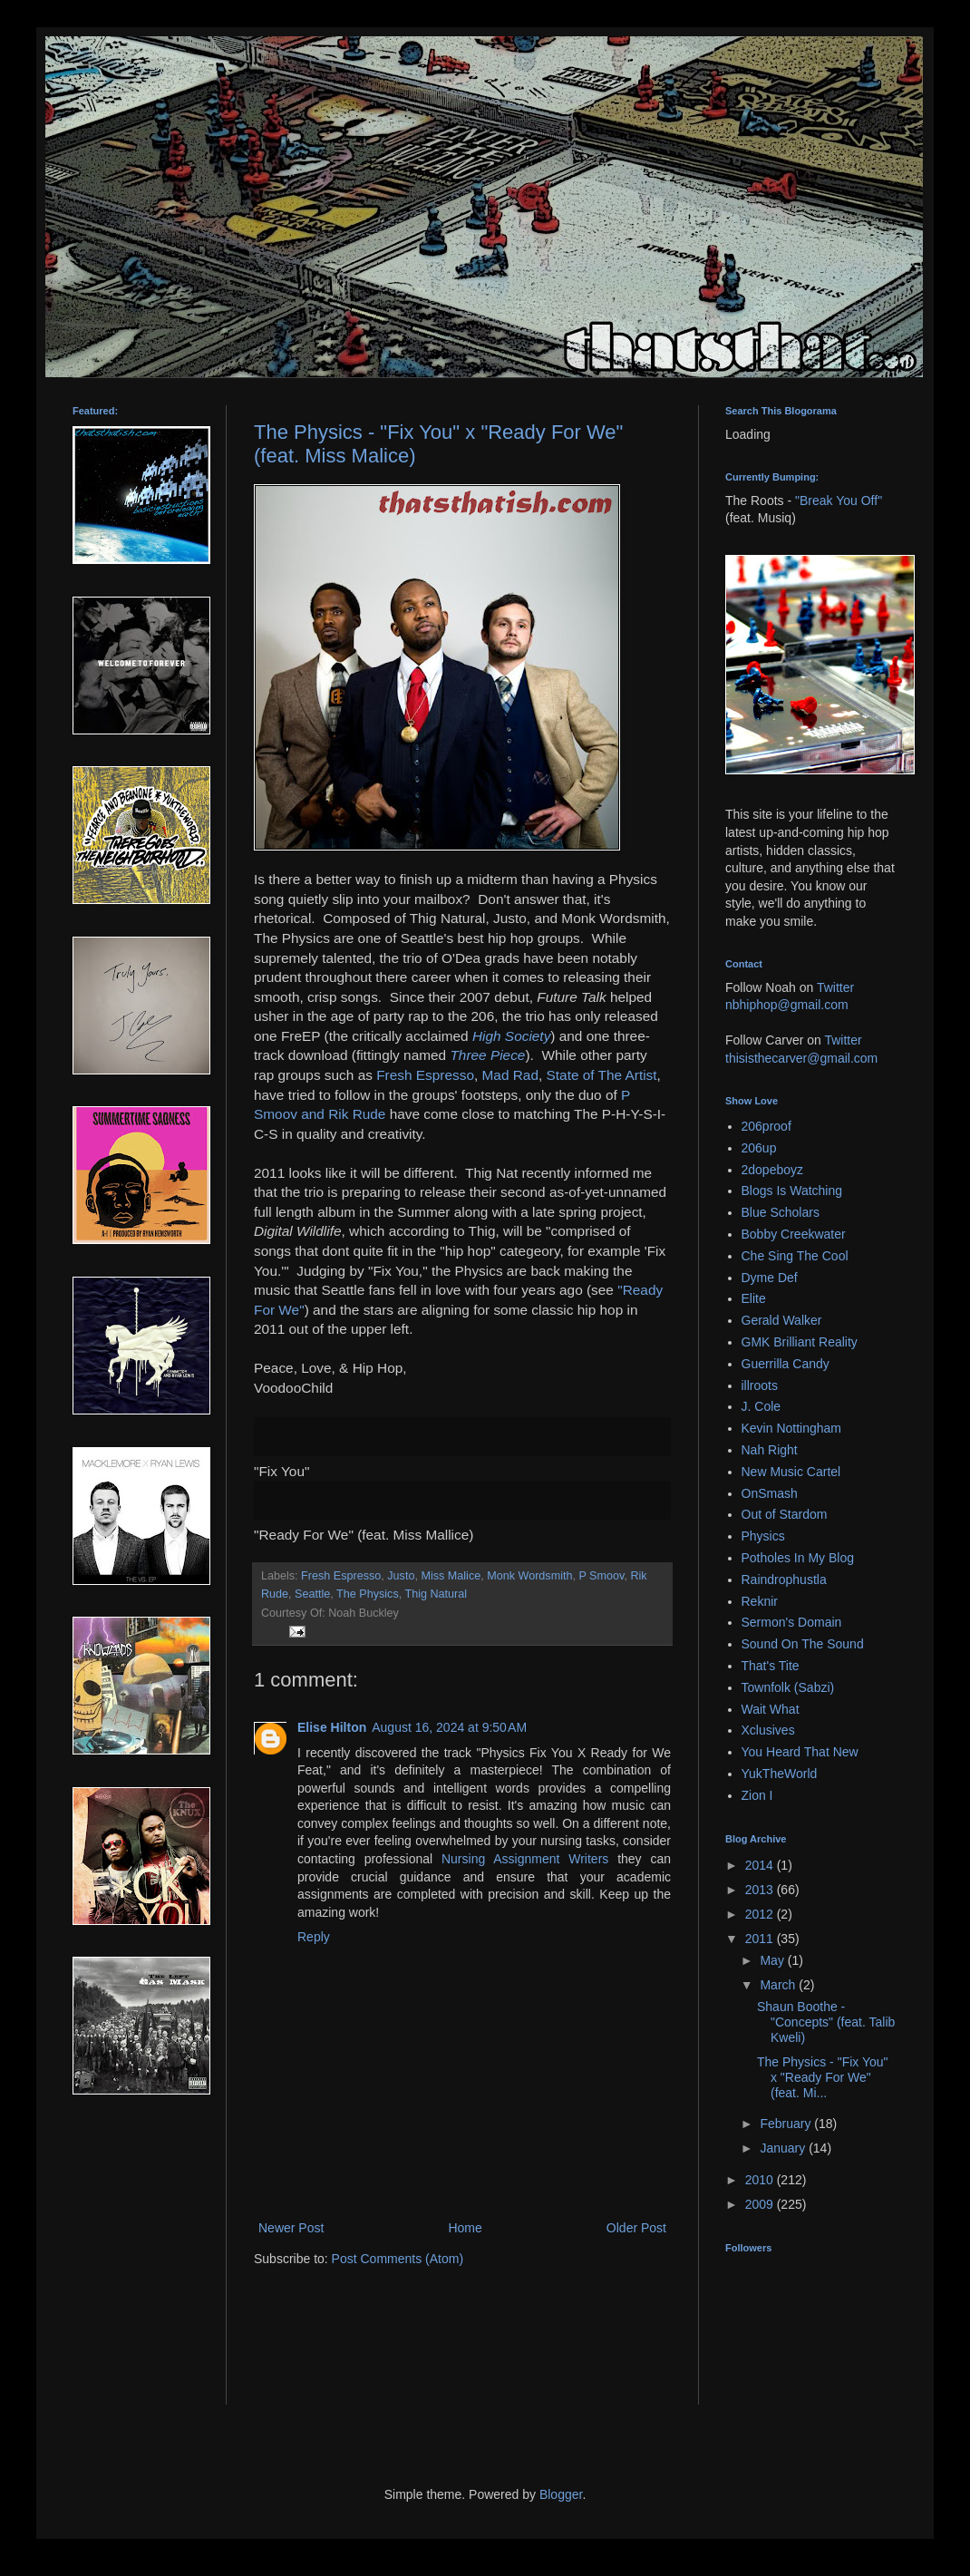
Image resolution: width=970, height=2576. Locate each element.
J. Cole (761, 1406)
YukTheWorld (780, 1773)
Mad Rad (510, 1075)
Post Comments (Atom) (397, 2258)
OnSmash (770, 1493)
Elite (754, 1298)
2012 (761, 1914)
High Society (511, 1036)
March (779, 1985)
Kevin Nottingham (792, 1428)
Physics (763, 1536)
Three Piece (487, 1055)
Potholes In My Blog (798, 1557)
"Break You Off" (838, 500)
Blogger (560, 2494)
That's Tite (771, 1665)
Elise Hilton (331, 1727)
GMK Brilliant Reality (800, 1342)
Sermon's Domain (792, 1622)
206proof (766, 1126)
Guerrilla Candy (785, 1363)
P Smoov (601, 1576)
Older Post (636, 2228)
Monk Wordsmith (529, 1576)
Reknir (760, 1601)
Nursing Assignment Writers (524, 1859)
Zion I (757, 1795)
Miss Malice (450, 1576)
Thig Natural (435, 1594)
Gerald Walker (782, 1320)
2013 (761, 1889)
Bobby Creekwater (794, 1234)
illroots (760, 1385)
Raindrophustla (784, 1579)
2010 (761, 2180)
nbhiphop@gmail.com (787, 1004)
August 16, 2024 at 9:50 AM (449, 1727)
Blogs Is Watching (792, 1190)
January (784, 2148)
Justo (400, 1576)
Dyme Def (770, 1277)
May (773, 1960)
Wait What (771, 1709)
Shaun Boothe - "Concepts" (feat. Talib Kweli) (826, 2022)
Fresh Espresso (425, 1075)
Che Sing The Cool (795, 1256)
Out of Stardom (785, 1514)
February (787, 2123)
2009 (761, 2204)
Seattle (312, 1594)
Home (464, 2228)
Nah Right (770, 1450)
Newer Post (291, 2228)
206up (759, 1148)
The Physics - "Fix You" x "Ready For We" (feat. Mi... (822, 2077)
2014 (761, 1865)
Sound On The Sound (803, 1644)
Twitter (835, 987)
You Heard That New (800, 1752)
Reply (313, 1937)
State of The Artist (602, 1075)
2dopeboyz (773, 1169)
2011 (761, 1938)
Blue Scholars (781, 1212)
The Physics (367, 1594)
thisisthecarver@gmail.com (801, 1058)
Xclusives (768, 1730)
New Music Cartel (791, 1471)
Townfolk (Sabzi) (788, 1687)
